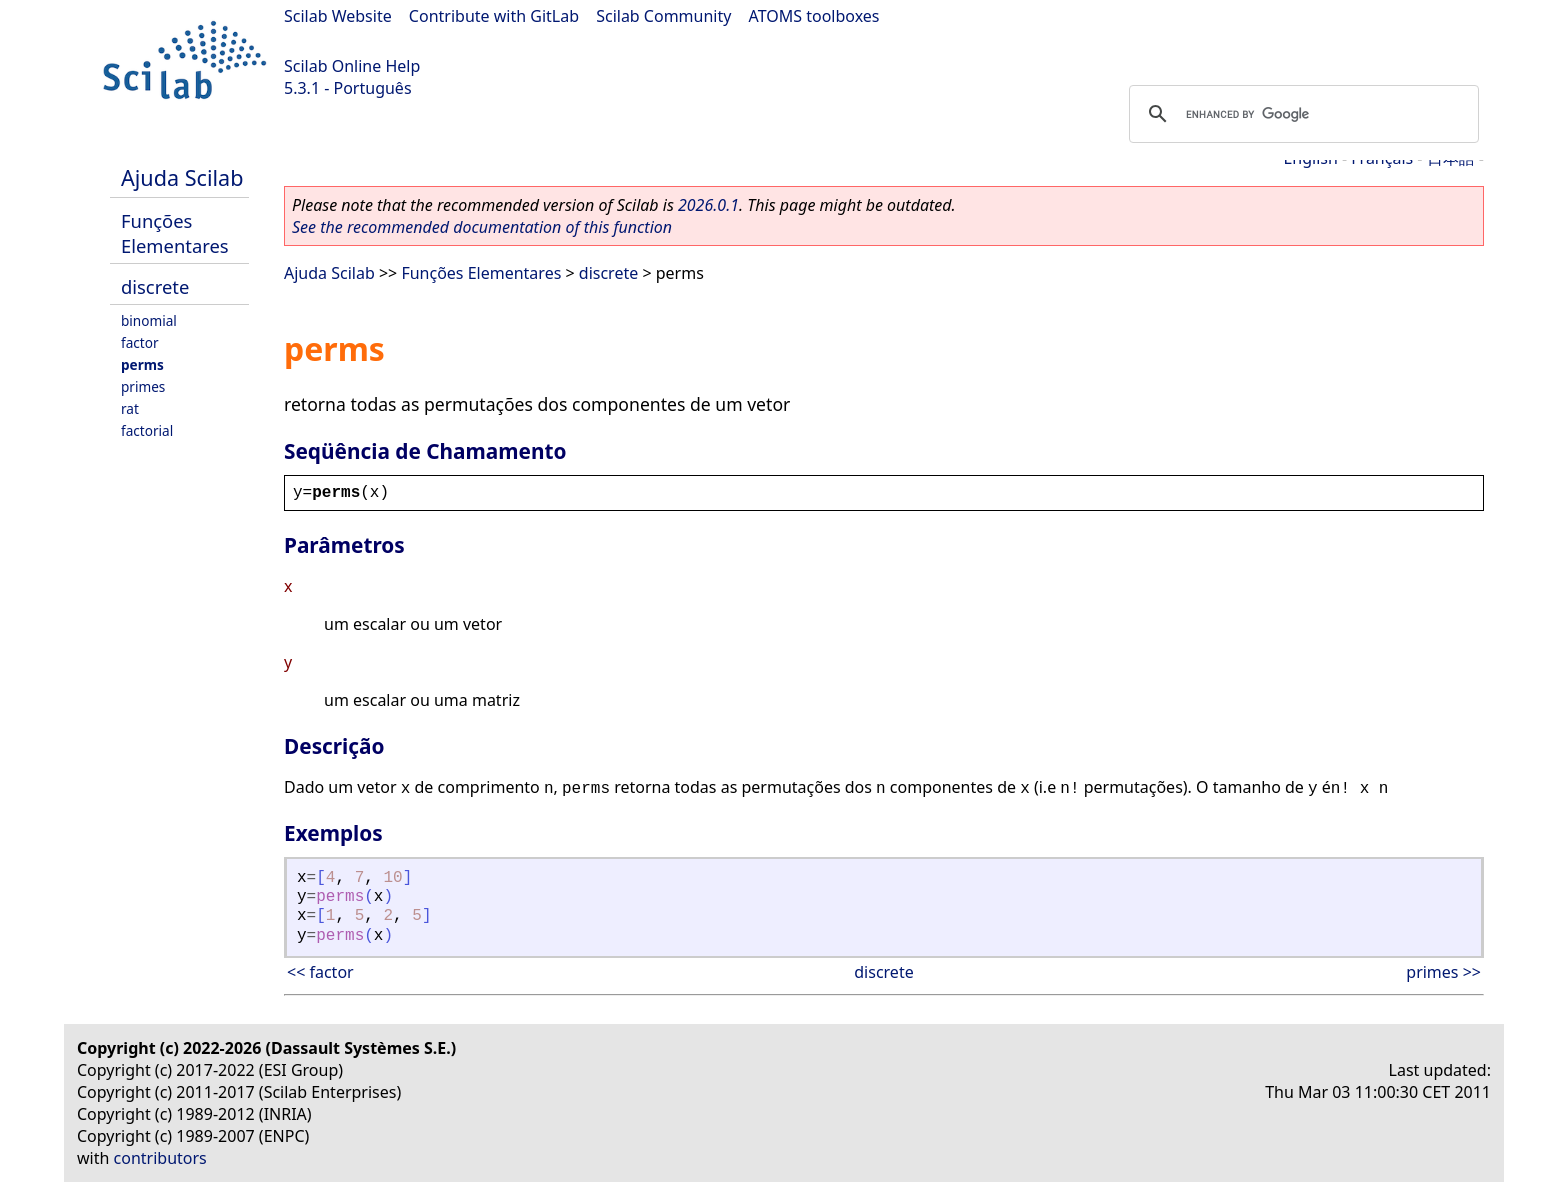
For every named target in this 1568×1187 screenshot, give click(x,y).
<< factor (320, 972)
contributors (160, 1158)
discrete (155, 286)
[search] (1301, 114)
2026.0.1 (708, 205)
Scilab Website (338, 16)
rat (130, 408)
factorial (147, 430)
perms (142, 364)
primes (143, 386)
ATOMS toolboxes (814, 16)
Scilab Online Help (352, 66)
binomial (149, 320)
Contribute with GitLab (494, 16)
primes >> (1443, 972)
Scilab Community (663, 16)
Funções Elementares (175, 233)
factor (140, 342)
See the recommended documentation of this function (482, 227)
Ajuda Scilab (182, 177)
